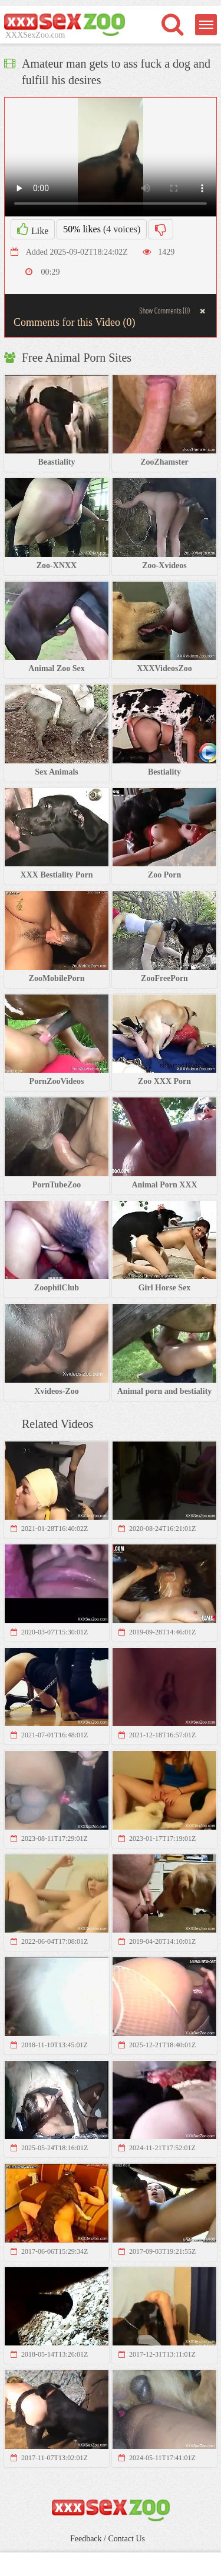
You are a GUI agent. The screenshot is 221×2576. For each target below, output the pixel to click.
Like (32, 229)
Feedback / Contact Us (107, 2538)
